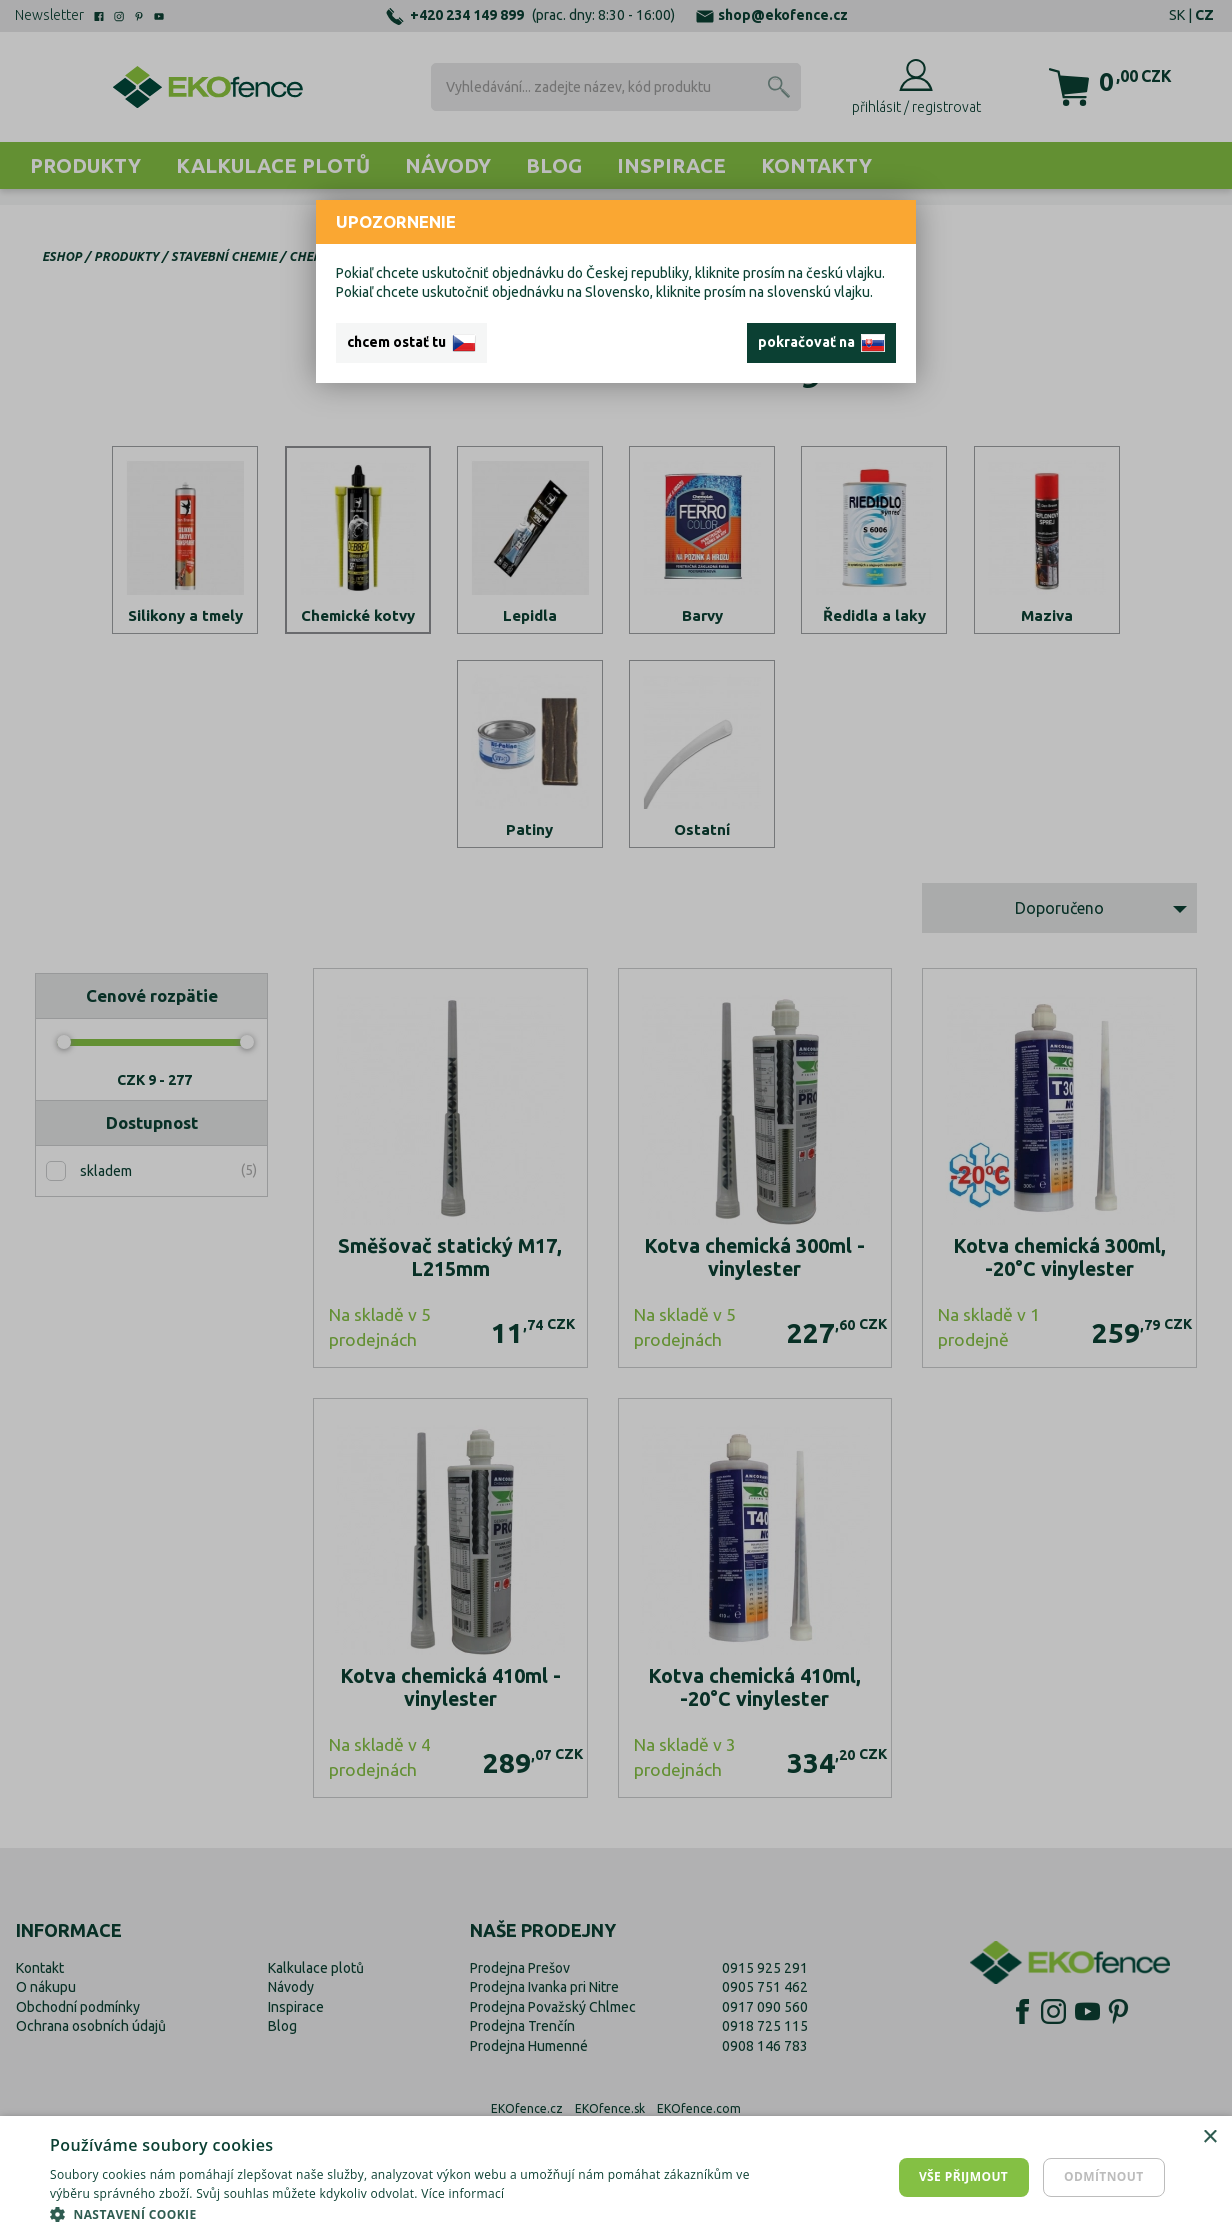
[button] (414, 2214)
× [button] (1209, 2137)
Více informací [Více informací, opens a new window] (462, 2193)
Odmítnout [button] (1104, 2176)
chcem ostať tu (411, 343)
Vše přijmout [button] (963, 2176)
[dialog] (616, 2177)
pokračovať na (821, 343)
